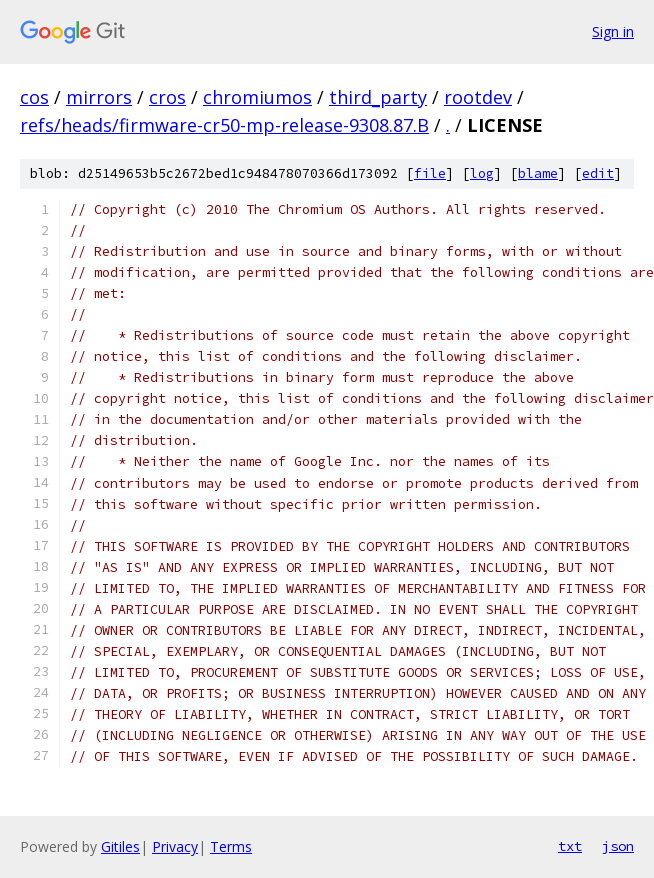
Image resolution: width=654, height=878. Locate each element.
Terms (231, 846)
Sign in (613, 31)
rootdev (478, 97)
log (482, 173)
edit (598, 173)
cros (167, 97)
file (430, 173)
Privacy (175, 846)
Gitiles (120, 846)
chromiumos (257, 97)
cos (34, 97)
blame (538, 173)
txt (570, 846)
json (618, 846)
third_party (378, 97)
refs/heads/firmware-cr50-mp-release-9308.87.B (224, 125)
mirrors (99, 97)
